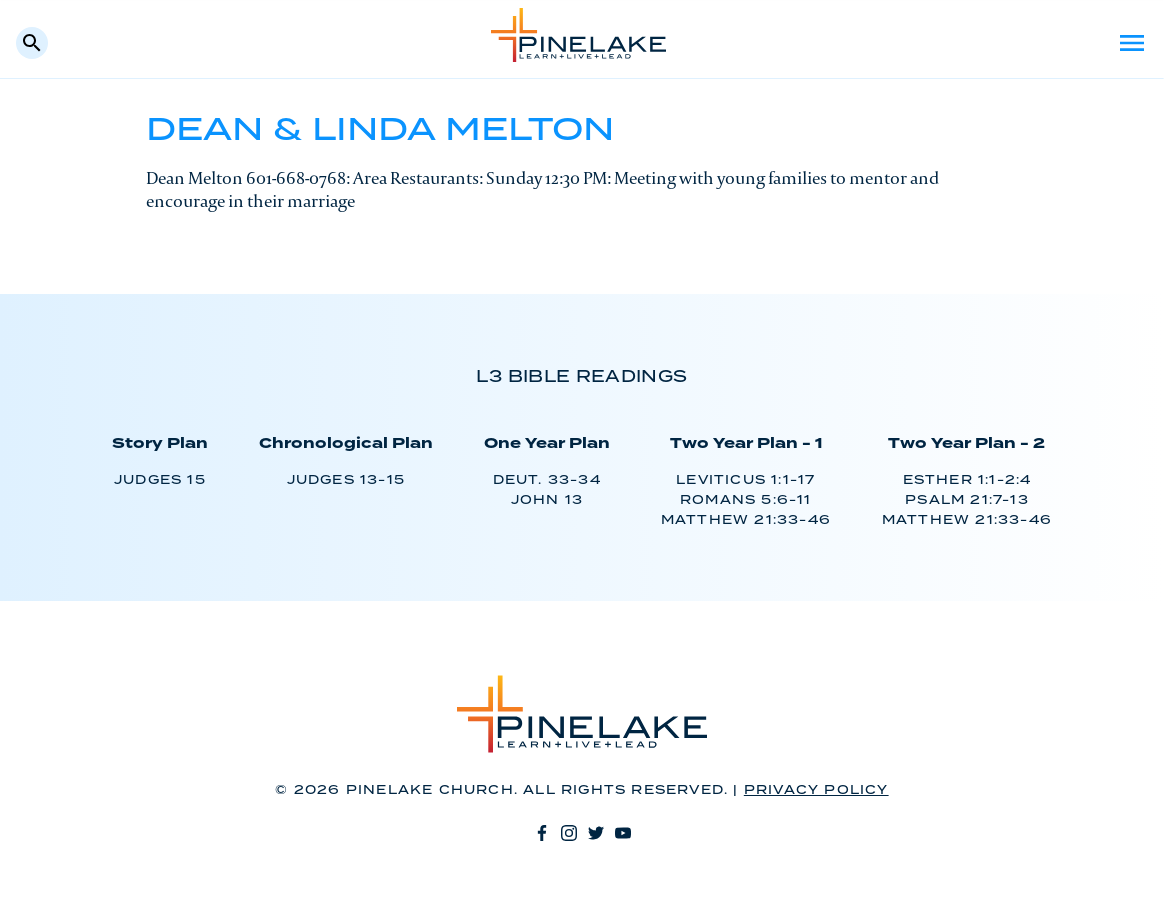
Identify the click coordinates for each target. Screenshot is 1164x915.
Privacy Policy (816, 790)
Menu (1132, 43)
